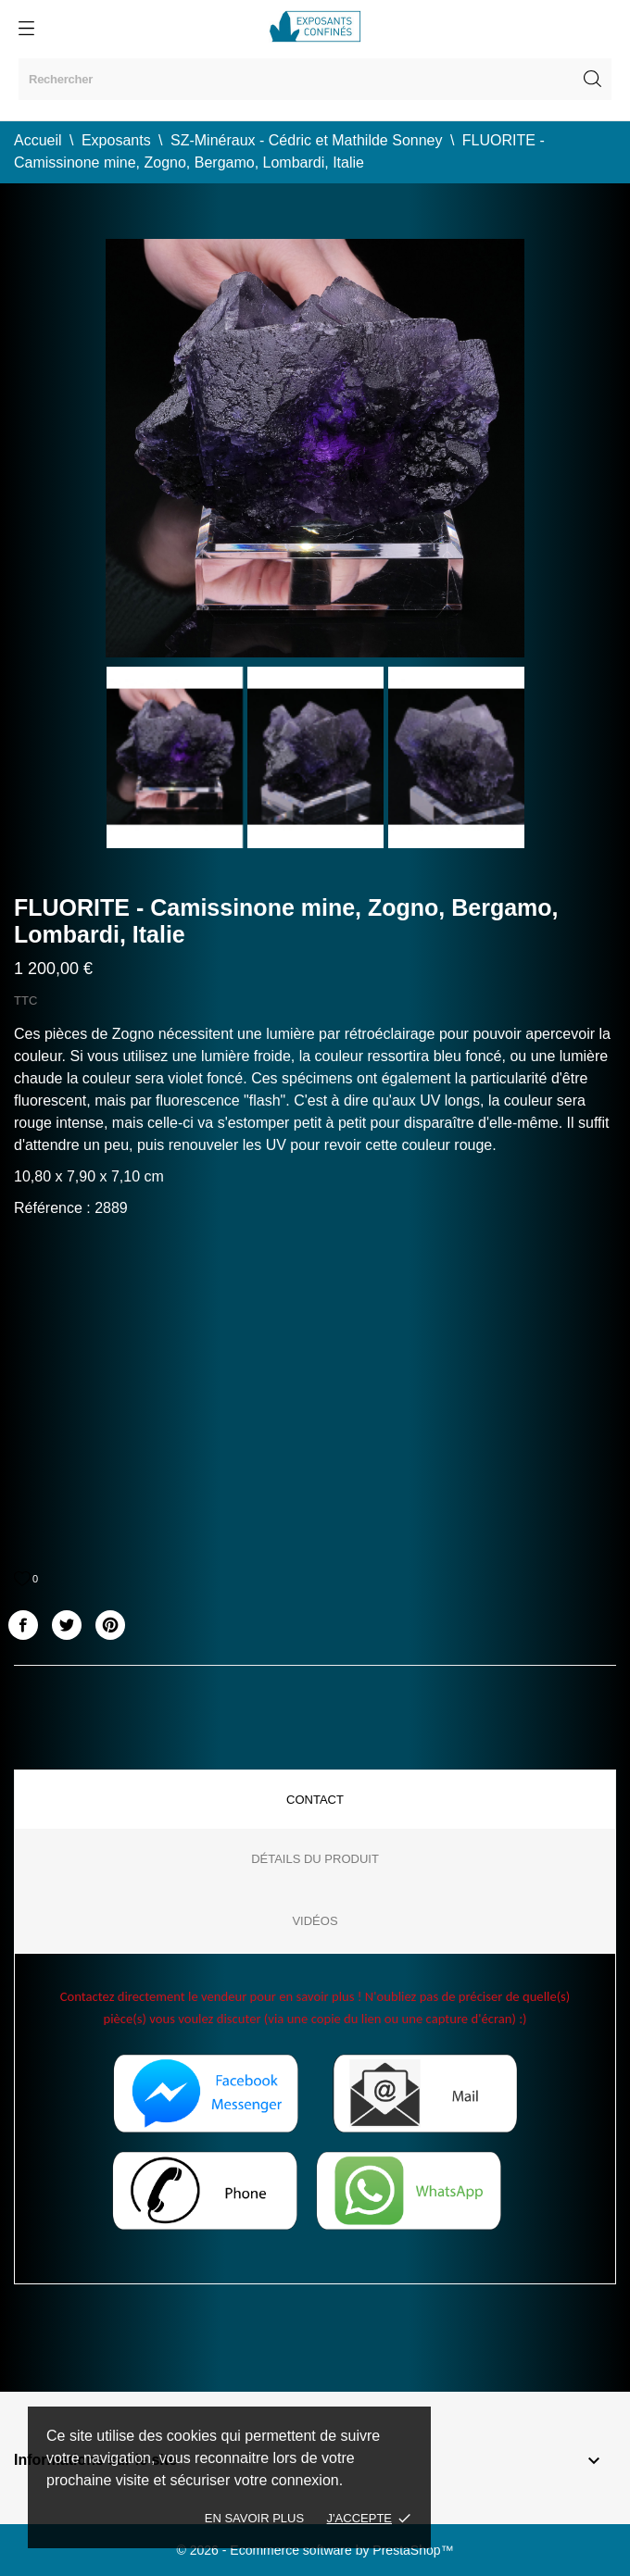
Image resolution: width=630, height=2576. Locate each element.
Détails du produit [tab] (315, 1859)
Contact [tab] (315, 1800)
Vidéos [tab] (314, 1921)
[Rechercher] (315, 79)
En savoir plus (254, 2518)
